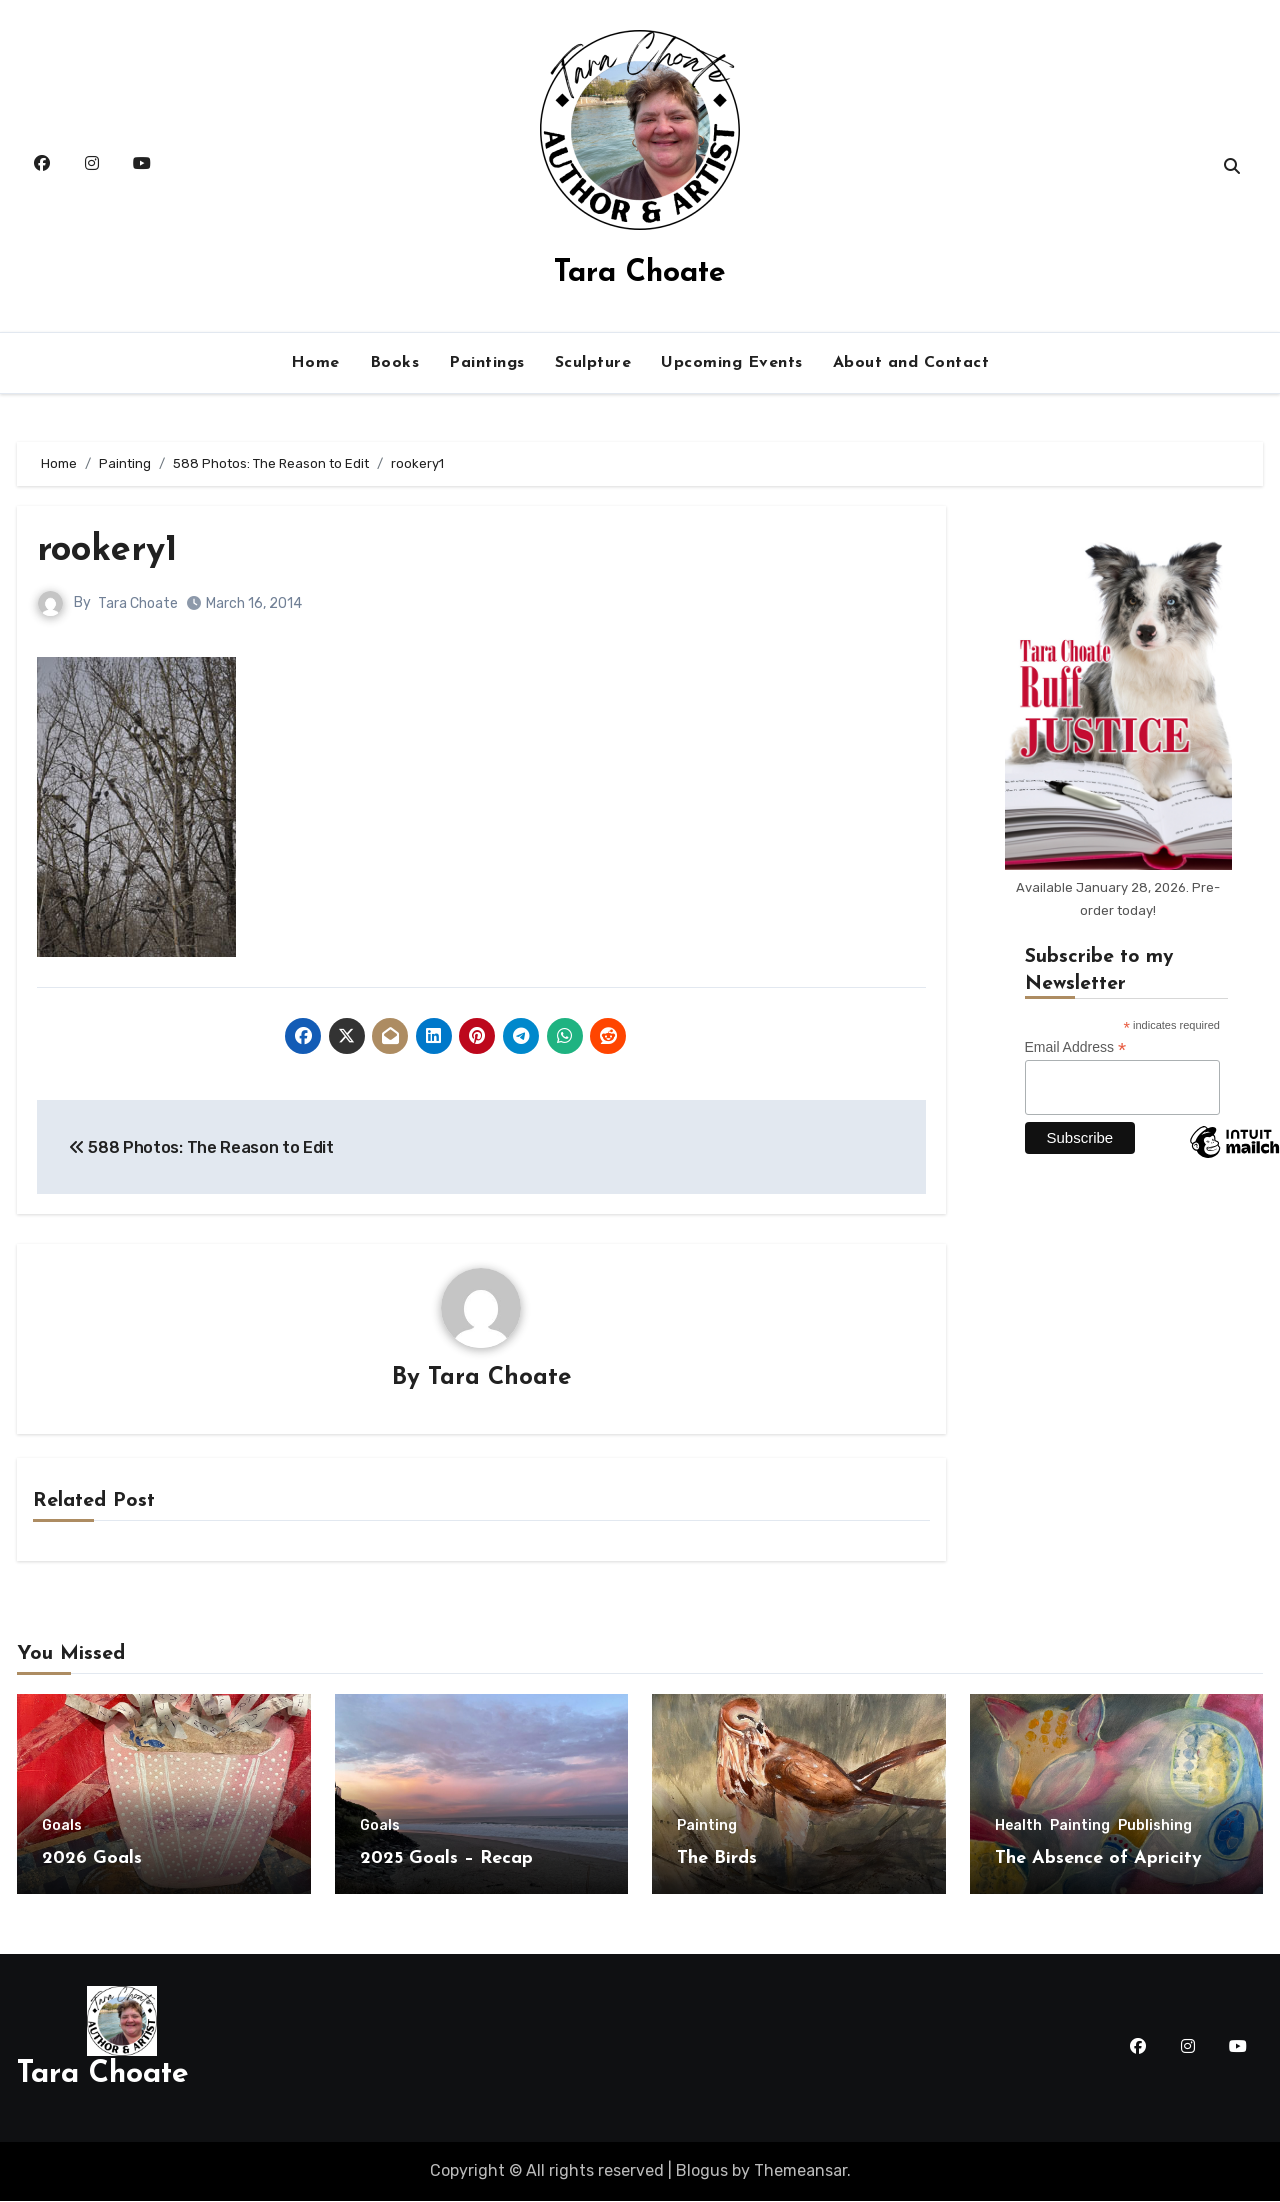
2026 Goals (92, 1859)
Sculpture (593, 363)
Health (1018, 1827)
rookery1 (111, 550)
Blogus (702, 2171)
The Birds (717, 1859)
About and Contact (911, 363)
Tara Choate (640, 273)
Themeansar (800, 2171)
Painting (707, 1827)
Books (395, 363)
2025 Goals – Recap (446, 1859)
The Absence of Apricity (1098, 1859)
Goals (62, 1827)
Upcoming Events (732, 363)
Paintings (487, 363)
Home (315, 363)
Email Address (1076, 1047)
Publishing (1155, 1827)
